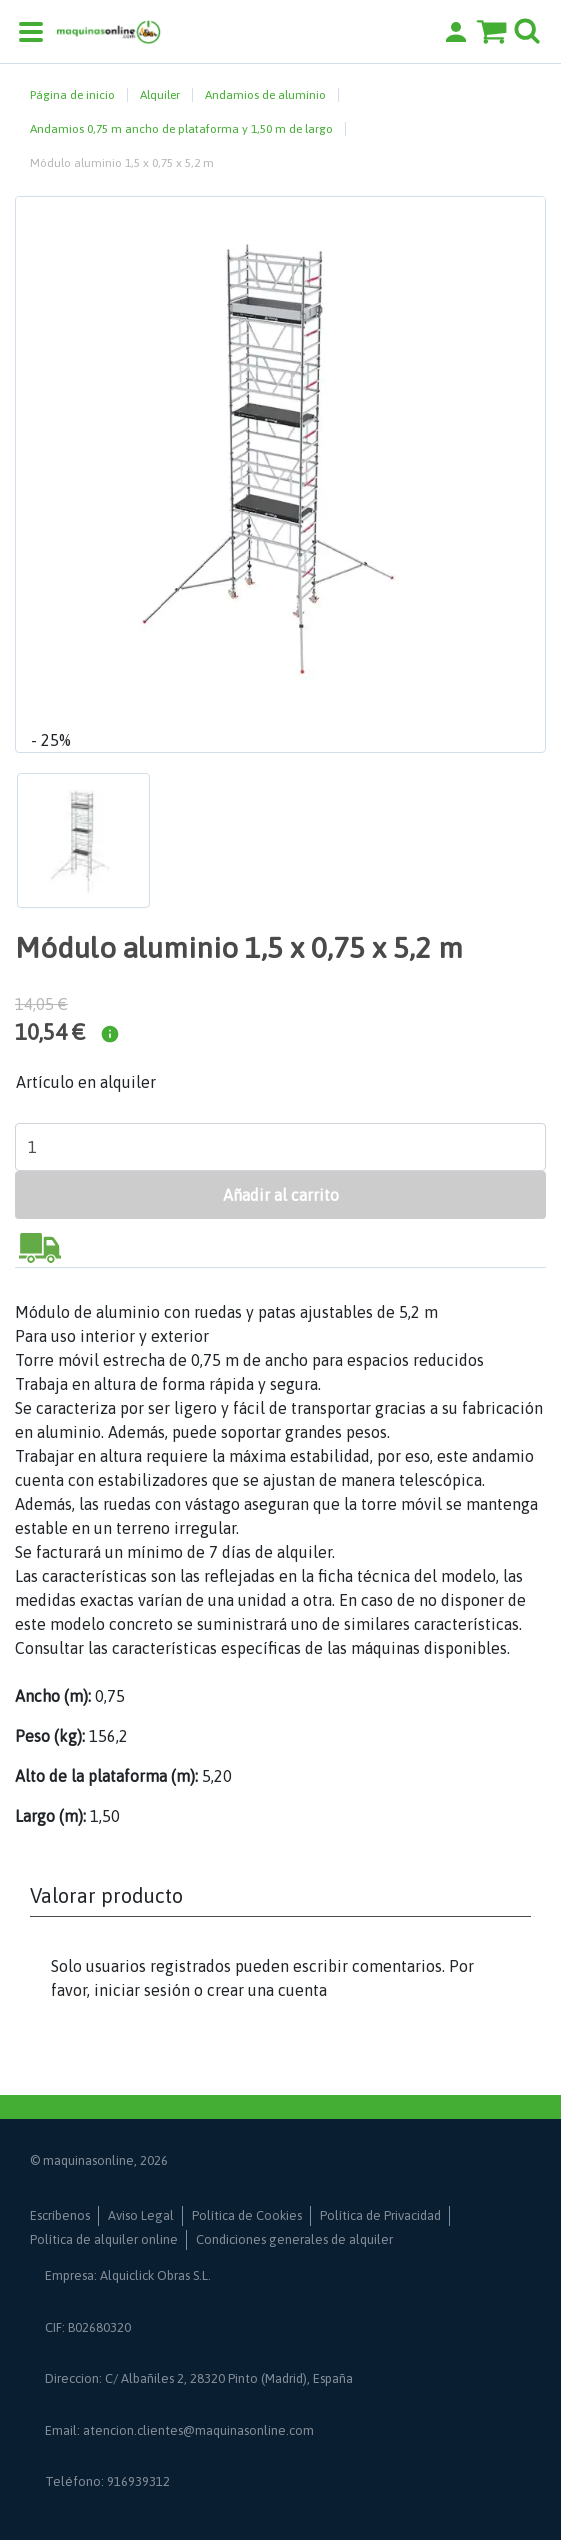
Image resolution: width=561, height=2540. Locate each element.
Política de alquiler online (104, 2239)
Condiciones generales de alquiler (294, 2239)
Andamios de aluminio (265, 95)
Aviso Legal (141, 2215)
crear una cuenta (267, 1990)
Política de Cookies (247, 2215)
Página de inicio (72, 95)
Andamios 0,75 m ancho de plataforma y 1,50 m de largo (181, 129)
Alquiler (160, 95)
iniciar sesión (142, 1990)
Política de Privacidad (380, 2215)
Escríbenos (60, 2215)
